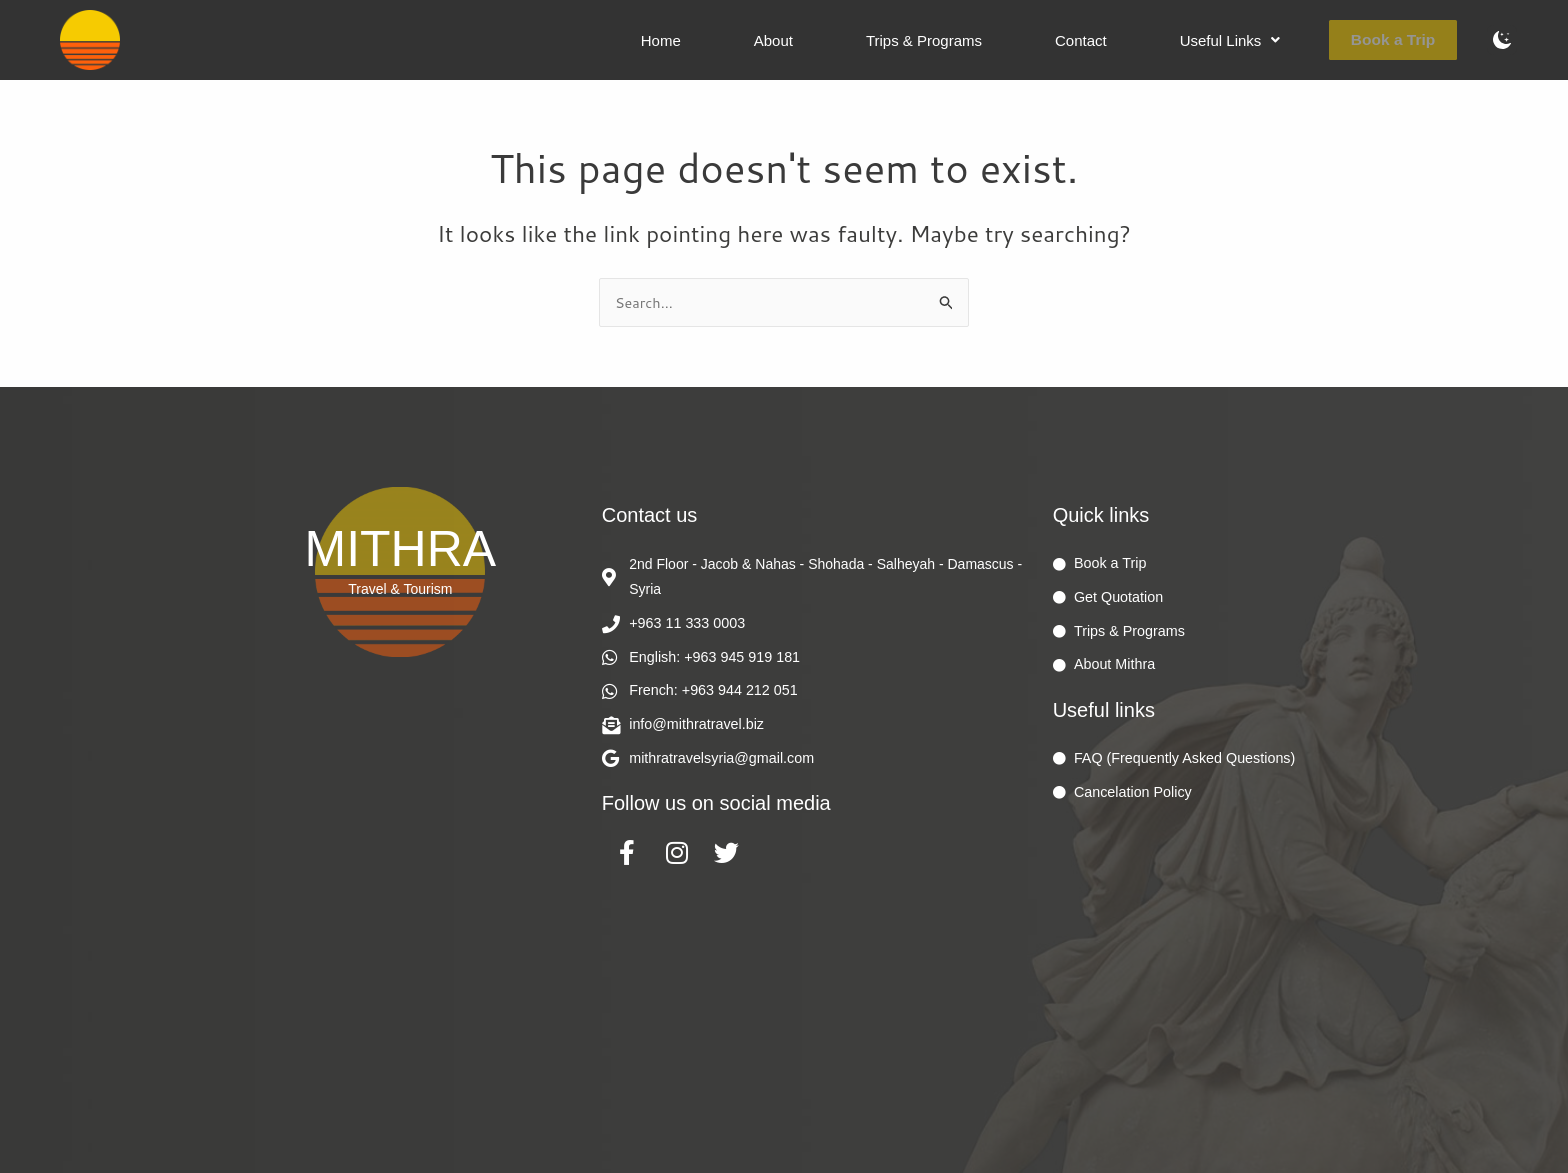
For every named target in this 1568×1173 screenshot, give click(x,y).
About (854, 40)
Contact (1126, 40)
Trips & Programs (987, 40)
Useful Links (1257, 40)
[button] (1257, 40)
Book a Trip (1402, 39)
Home (760, 40)
